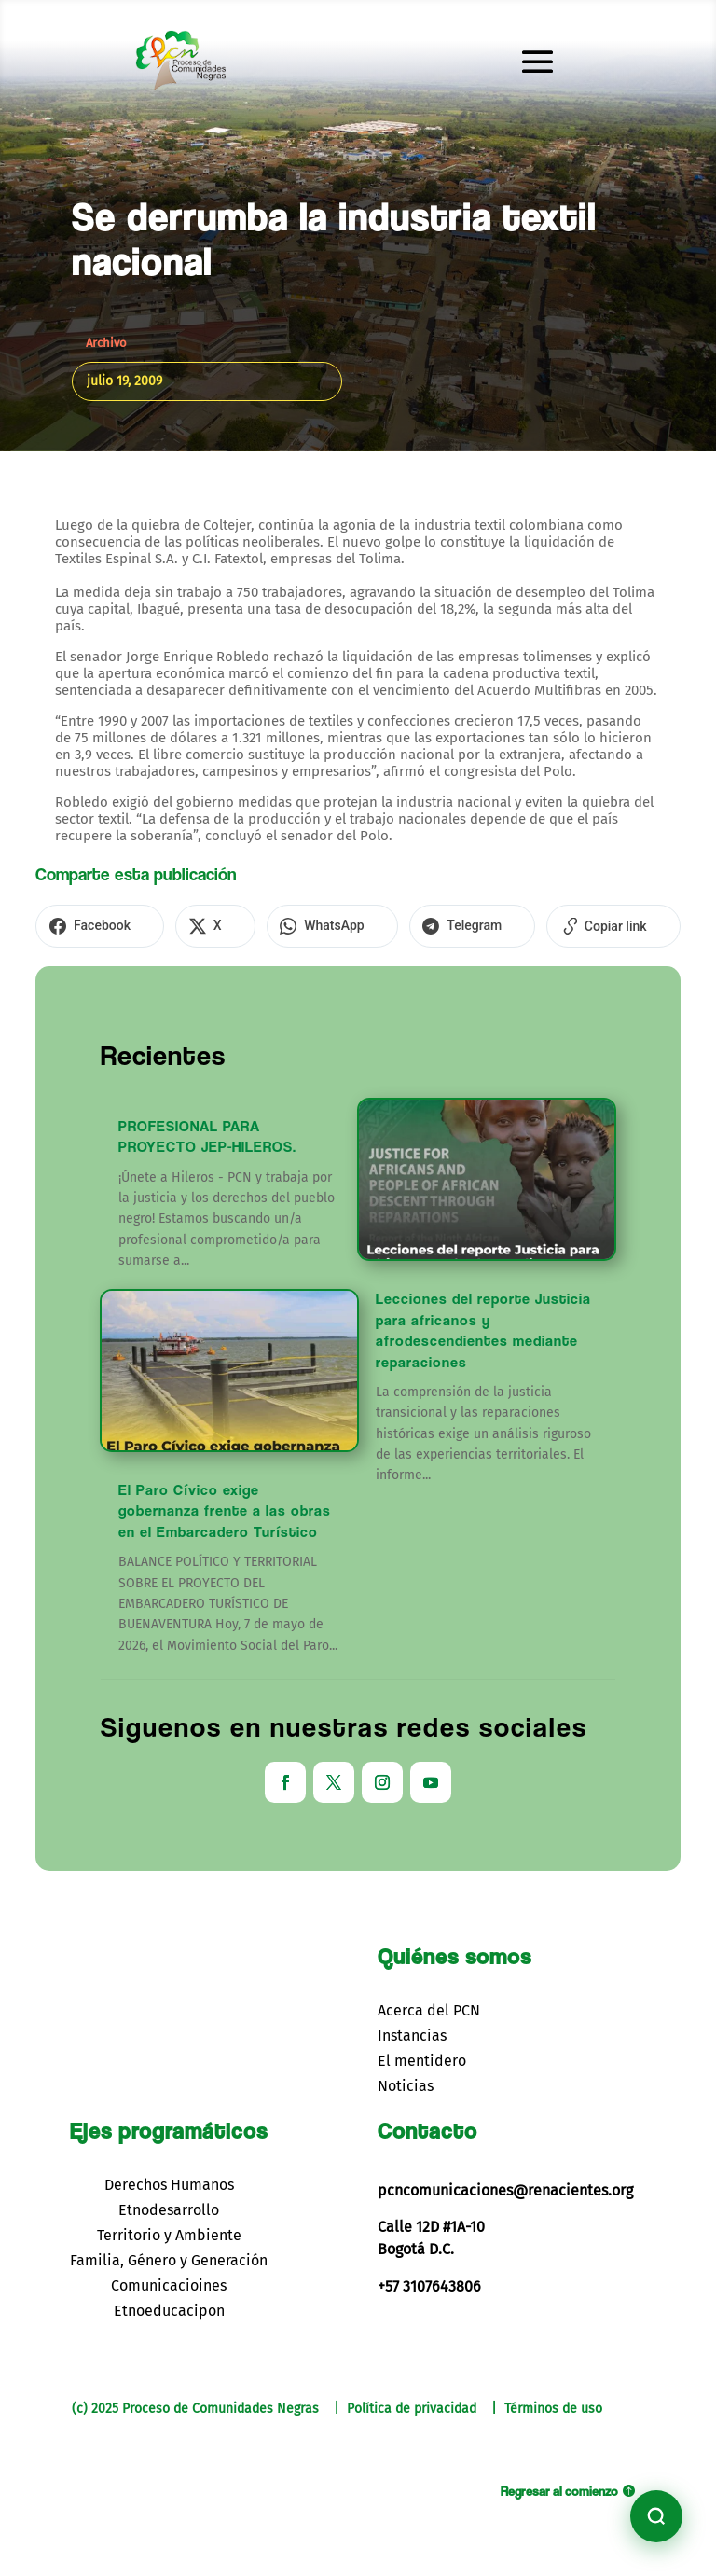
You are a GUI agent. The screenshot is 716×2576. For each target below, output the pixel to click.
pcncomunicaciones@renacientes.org (505, 2186)
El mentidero (422, 2057)
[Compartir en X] (191, 924)
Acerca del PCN (429, 2006)
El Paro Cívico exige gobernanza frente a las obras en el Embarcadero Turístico (224, 1506)
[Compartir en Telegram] (418, 924)
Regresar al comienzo (559, 2486)
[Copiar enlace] (543, 924)
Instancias (412, 2031)
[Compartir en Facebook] (91, 924)
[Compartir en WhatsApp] (293, 924)
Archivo (106, 343)
